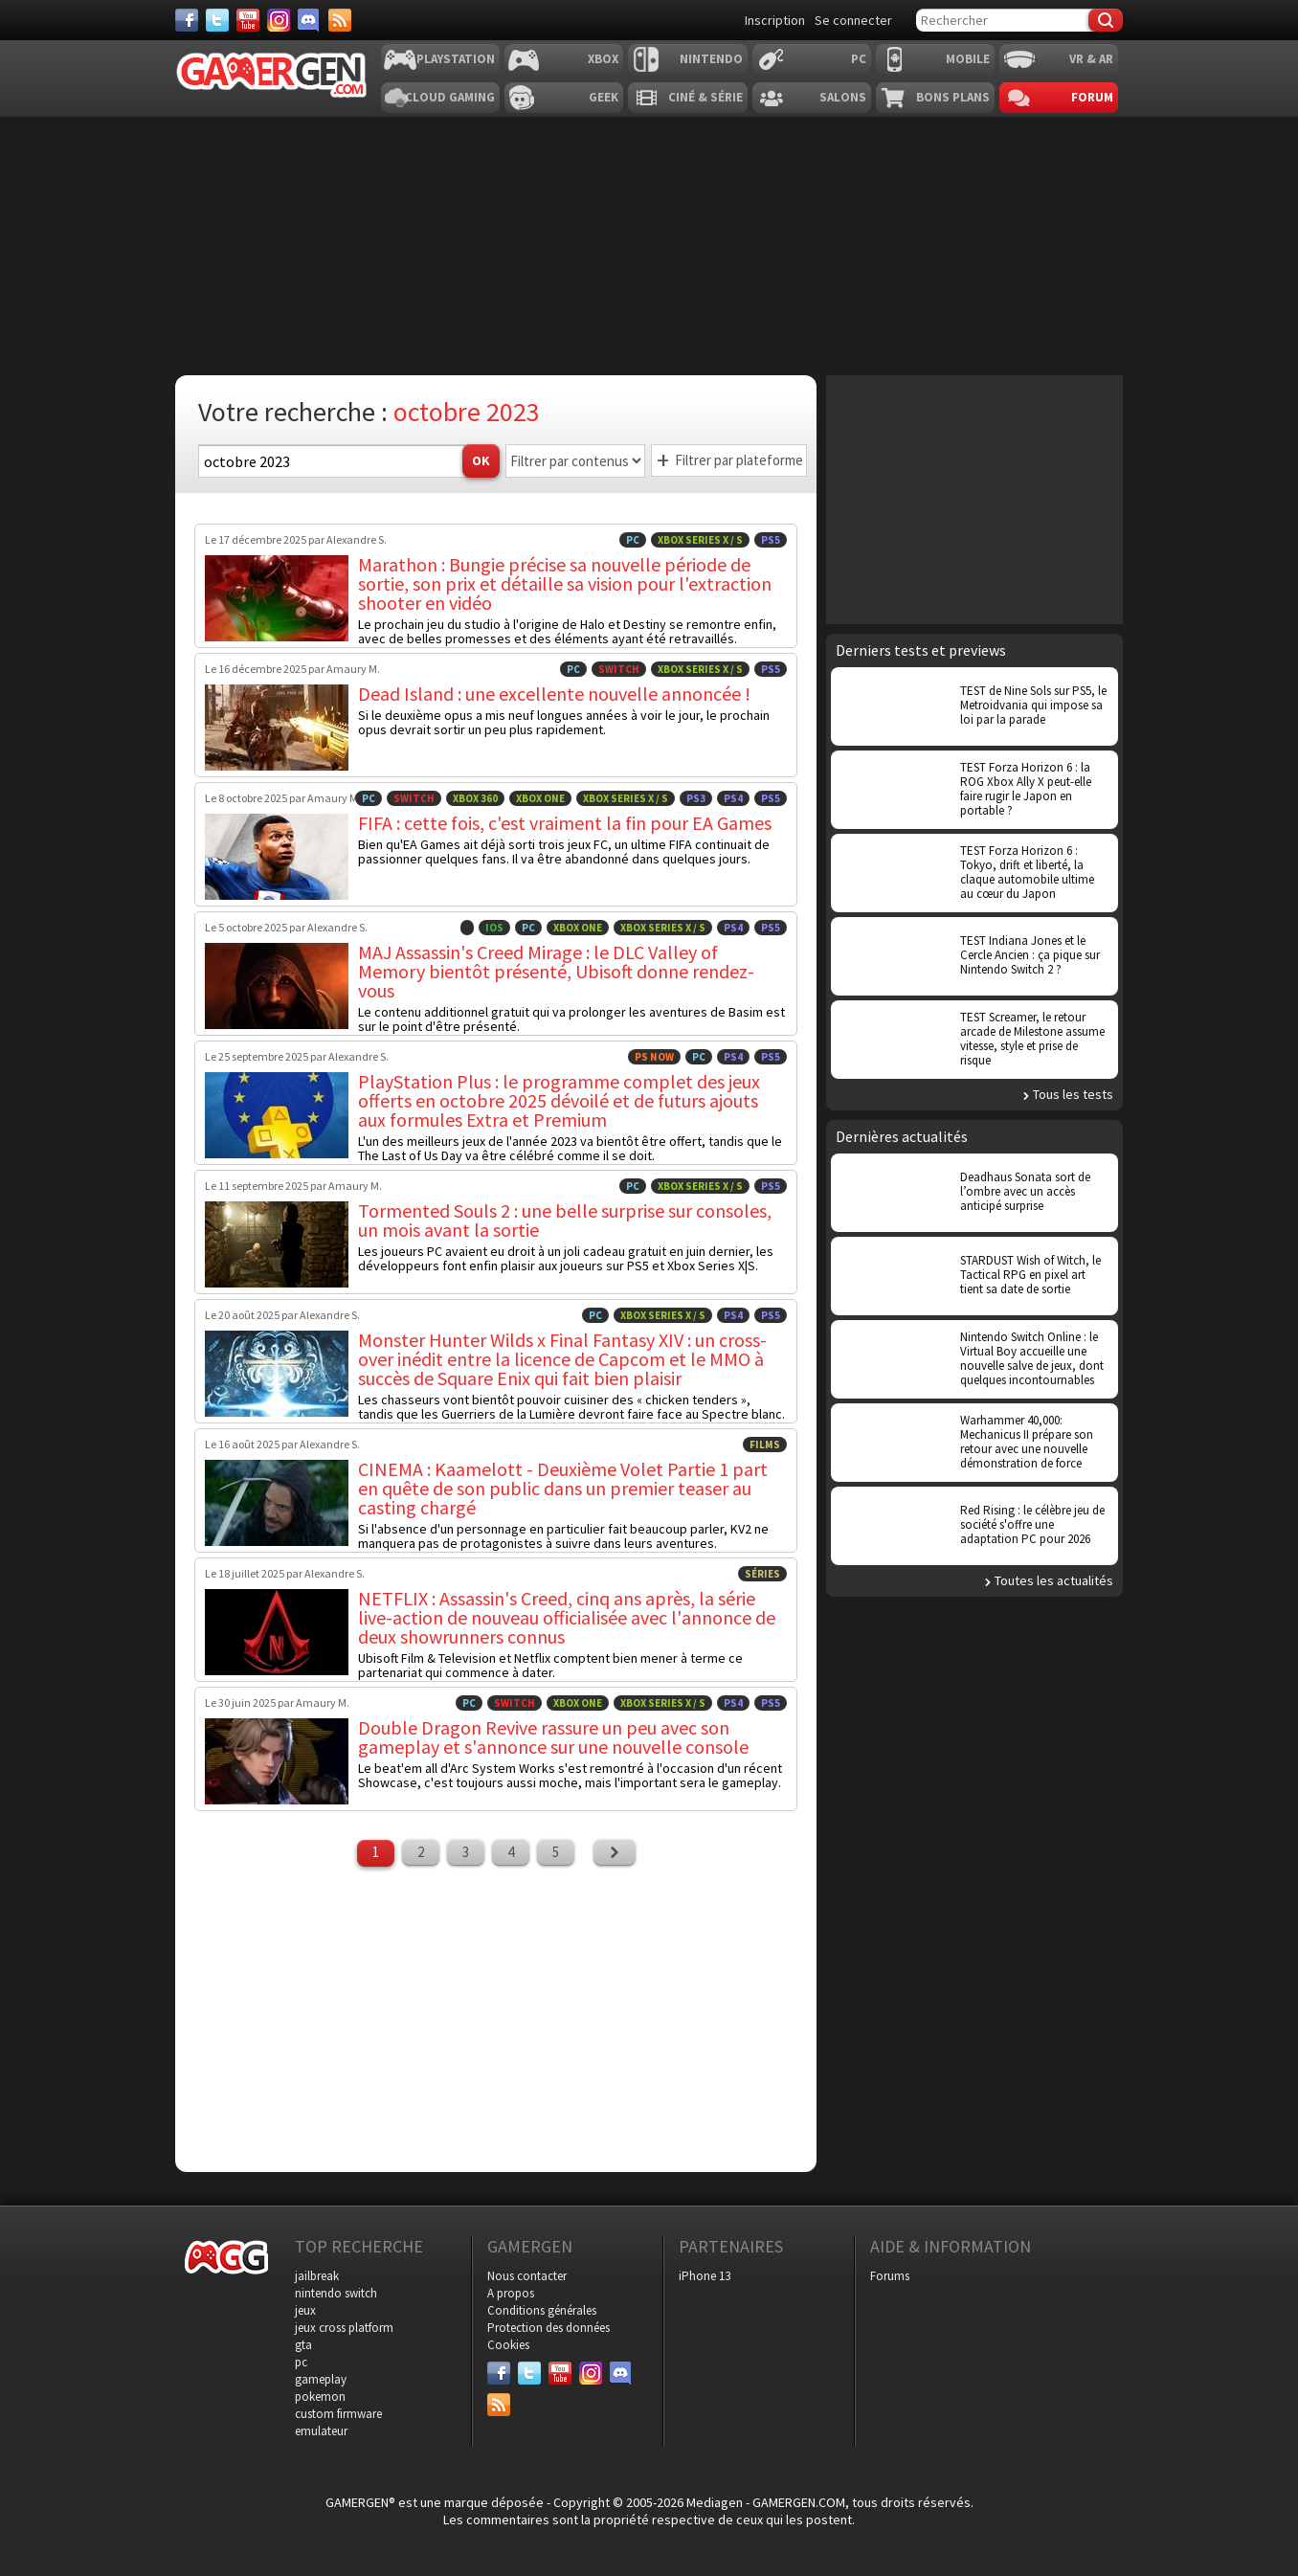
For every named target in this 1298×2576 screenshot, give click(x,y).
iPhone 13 (704, 2276)
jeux (305, 2310)
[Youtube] (247, 20)
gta (303, 2345)
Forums (889, 2276)
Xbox (603, 59)
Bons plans (953, 97)
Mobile (968, 59)
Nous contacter (527, 2276)
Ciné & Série (705, 97)
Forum (1092, 97)
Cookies (508, 2345)
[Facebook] (186, 20)
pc (301, 2362)
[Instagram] (278, 20)
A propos (510, 2293)
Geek (603, 97)
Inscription (775, 20)
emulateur (321, 2431)
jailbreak (317, 2276)
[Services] (339, 20)
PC (858, 59)
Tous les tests (1073, 1094)
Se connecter (853, 20)
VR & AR (1091, 59)
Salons (842, 97)
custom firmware (338, 2414)
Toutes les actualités (1054, 1580)
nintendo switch (336, 2293)
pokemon (320, 2396)
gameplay (321, 2379)
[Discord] (309, 20)
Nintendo (711, 59)
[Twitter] (217, 20)
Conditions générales (541, 2310)
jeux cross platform (344, 2327)
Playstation (455, 59)
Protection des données (548, 2327)
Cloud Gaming (450, 97)
